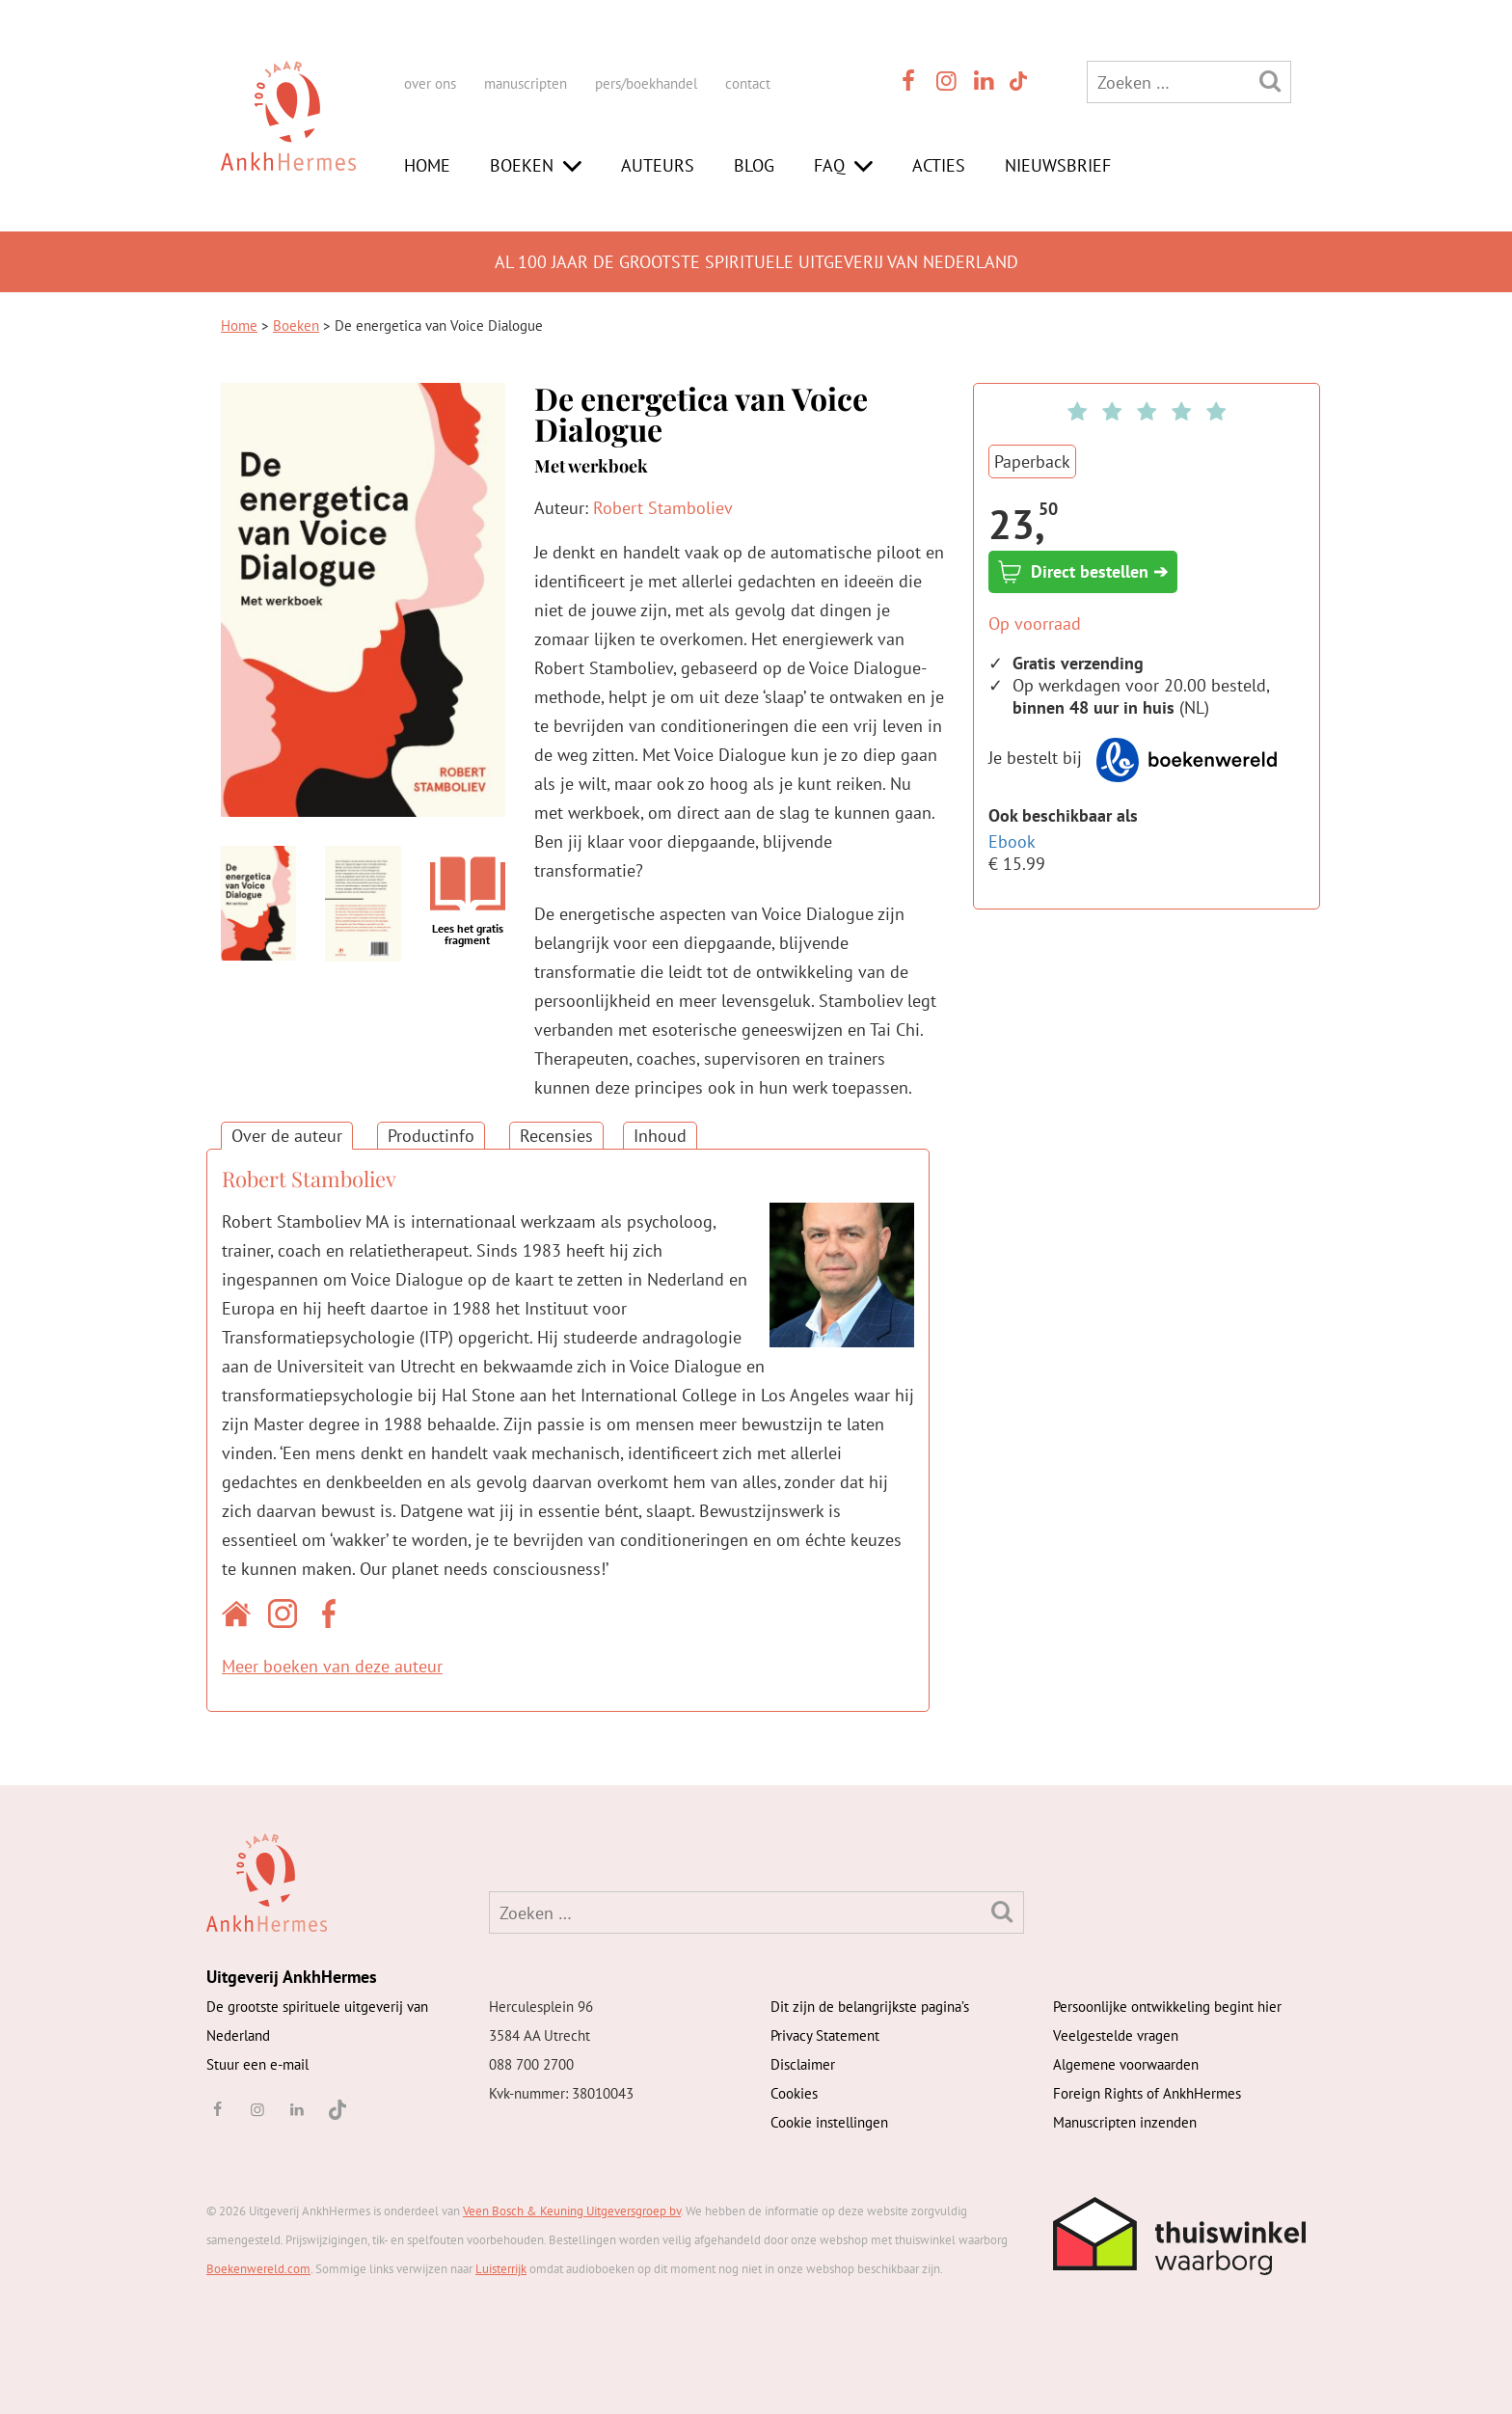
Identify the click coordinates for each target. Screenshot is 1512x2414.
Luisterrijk (500, 2269)
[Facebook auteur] (333, 1617)
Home (427, 165)
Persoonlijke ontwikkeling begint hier (1167, 2006)
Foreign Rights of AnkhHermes (1147, 2093)
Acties (938, 165)
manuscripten (525, 83)
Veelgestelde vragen (1115, 2035)
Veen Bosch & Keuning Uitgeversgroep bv (572, 2211)
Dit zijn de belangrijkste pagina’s (869, 2006)
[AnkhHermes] (288, 133)
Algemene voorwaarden (1126, 2064)
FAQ (829, 165)
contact (747, 83)
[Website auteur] (241, 1617)
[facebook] (908, 80)
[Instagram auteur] (287, 1617)
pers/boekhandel (646, 83)
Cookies (794, 2093)
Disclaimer (802, 2064)
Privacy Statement (824, 2035)
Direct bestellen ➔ (1083, 571)
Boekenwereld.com (258, 2269)
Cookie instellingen (829, 2122)
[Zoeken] (1270, 80)
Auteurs (657, 165)
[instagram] (947, 80)
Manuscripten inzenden (1125, 2122)
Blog (754, 165)
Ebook (1012, 841)
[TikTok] (1017, 80)
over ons (430, 83)
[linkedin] (984, 80)
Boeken (522, 165)
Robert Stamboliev (663, 508)
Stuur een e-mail (257, 2064)
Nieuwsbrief (1058, 165)
